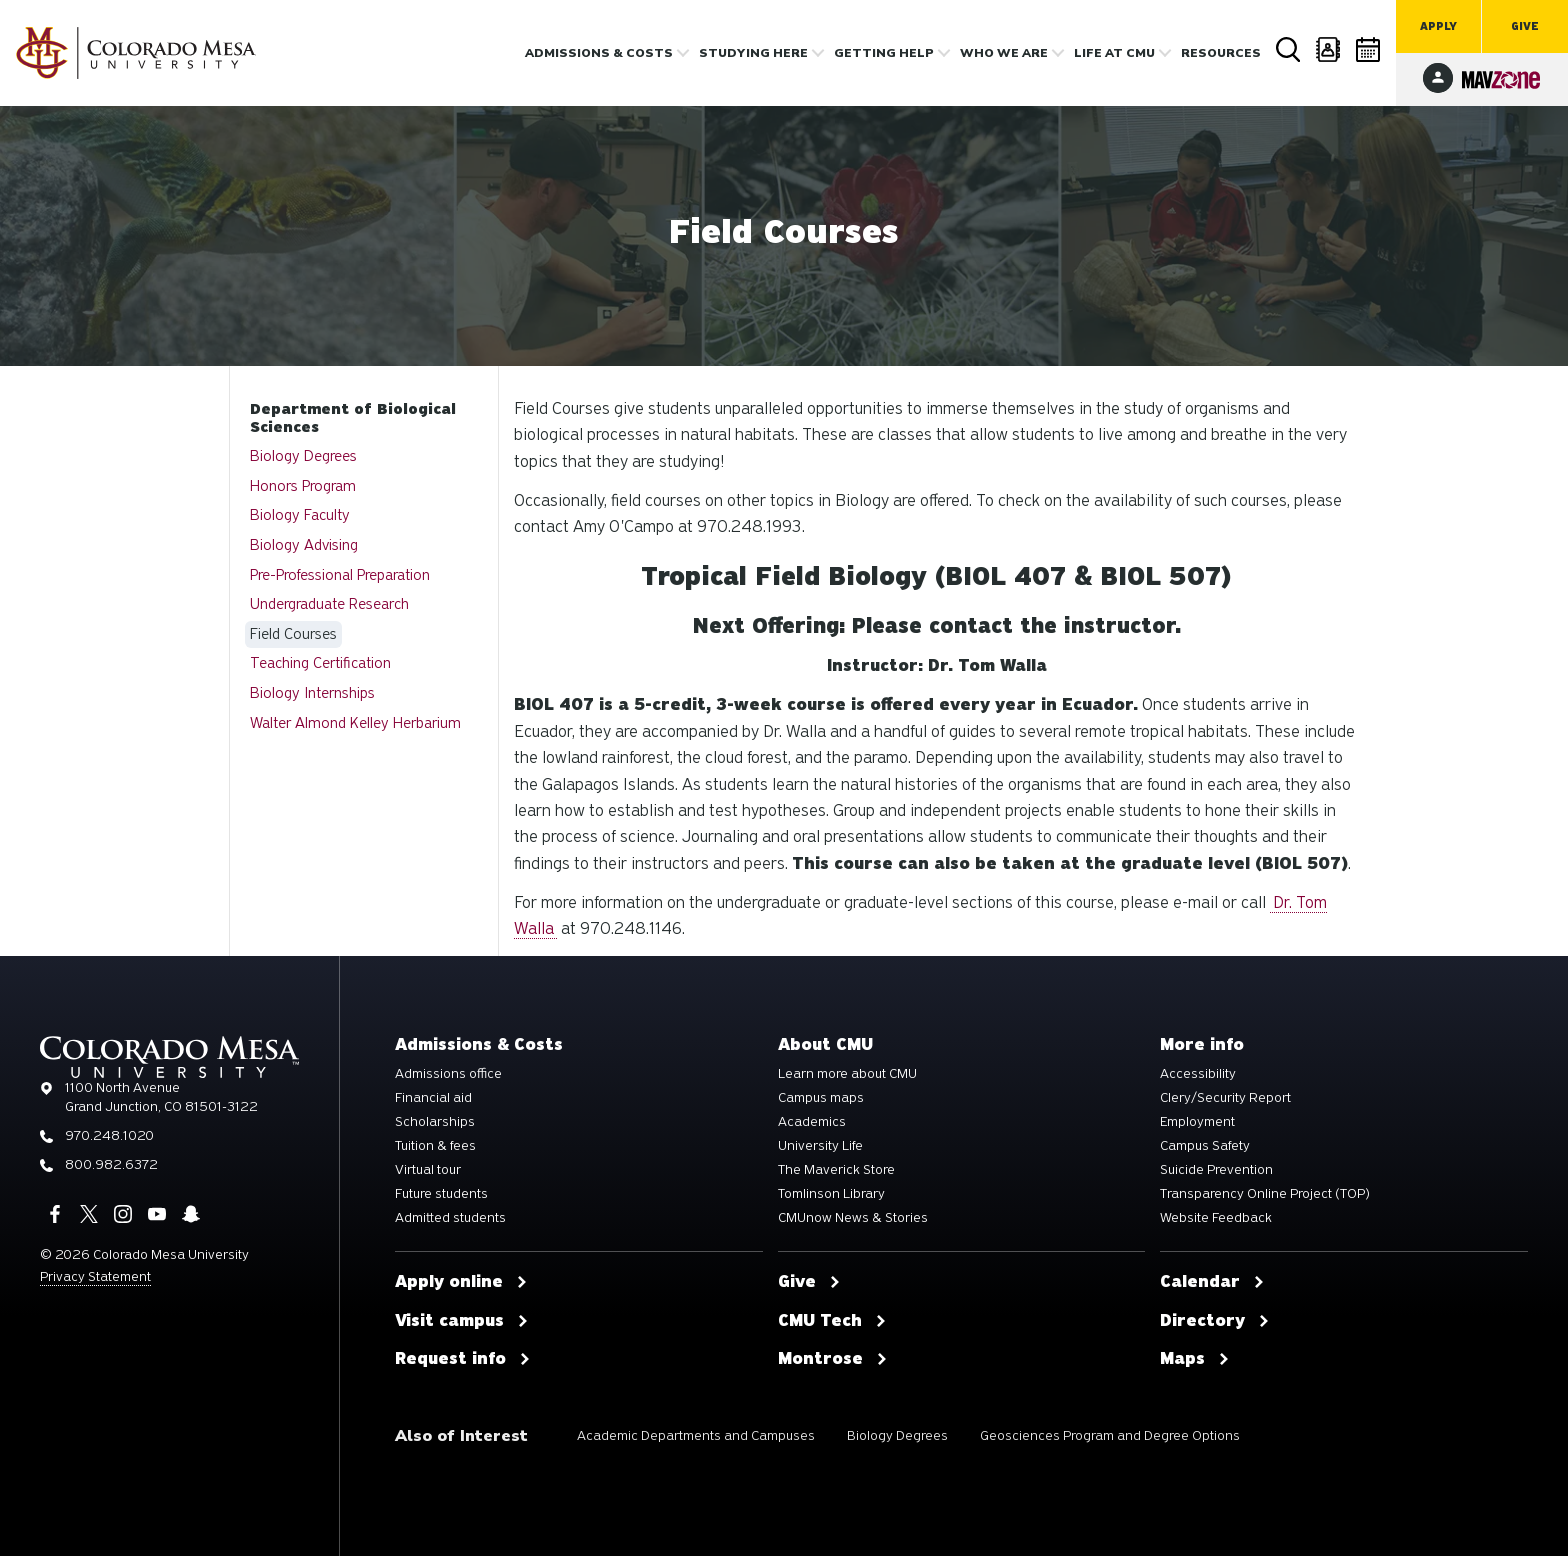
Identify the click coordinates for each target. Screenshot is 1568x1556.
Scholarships (435, 1122)
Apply (1438, 26)
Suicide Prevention (1216, 1170)
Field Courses (293, 634)
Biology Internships (312, 693)
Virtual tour (428, 1170)
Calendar (1369, 49)
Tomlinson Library (831, 1194)
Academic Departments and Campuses (696, 1435)
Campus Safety (1205, 1146)
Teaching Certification (320, 663)
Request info (463, 1359)
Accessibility (1198, 1074)
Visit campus (462, 1321)
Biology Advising (304, 545)
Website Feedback (1216, 1218)
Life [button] (1114, 53)
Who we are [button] (1004, 53)
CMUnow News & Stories (853, 1218)
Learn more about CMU (847, 1074)
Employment (1197, 1122)
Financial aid (433, 1098)
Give (1525, 26)
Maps (1195, 1359)
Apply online (461, 1282)
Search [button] (1289, 50)
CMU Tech (832, 1321)
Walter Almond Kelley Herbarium (355, 723)
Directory (1329, 49)
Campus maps (821, 1098)
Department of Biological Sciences (353, 418)
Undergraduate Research (329, 604)
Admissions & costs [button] (599, 53)
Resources (1221, 53)
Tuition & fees (435, 1146)
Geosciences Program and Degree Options (1110, 1435)
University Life (820, 1146)
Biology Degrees (303, 456)
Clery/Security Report (1225, 1098)
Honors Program (303, 486)
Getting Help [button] (884, 53)
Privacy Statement (95, 1276)
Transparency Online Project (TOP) (1265, 1194)
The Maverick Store (836, 1170)
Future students (441, 1194)
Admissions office (448, 1074)
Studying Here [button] (753, 53)
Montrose (833, 1359)
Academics (812, 1122)
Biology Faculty (300, 515)
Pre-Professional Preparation (340, 575)
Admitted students (450, 1218)
